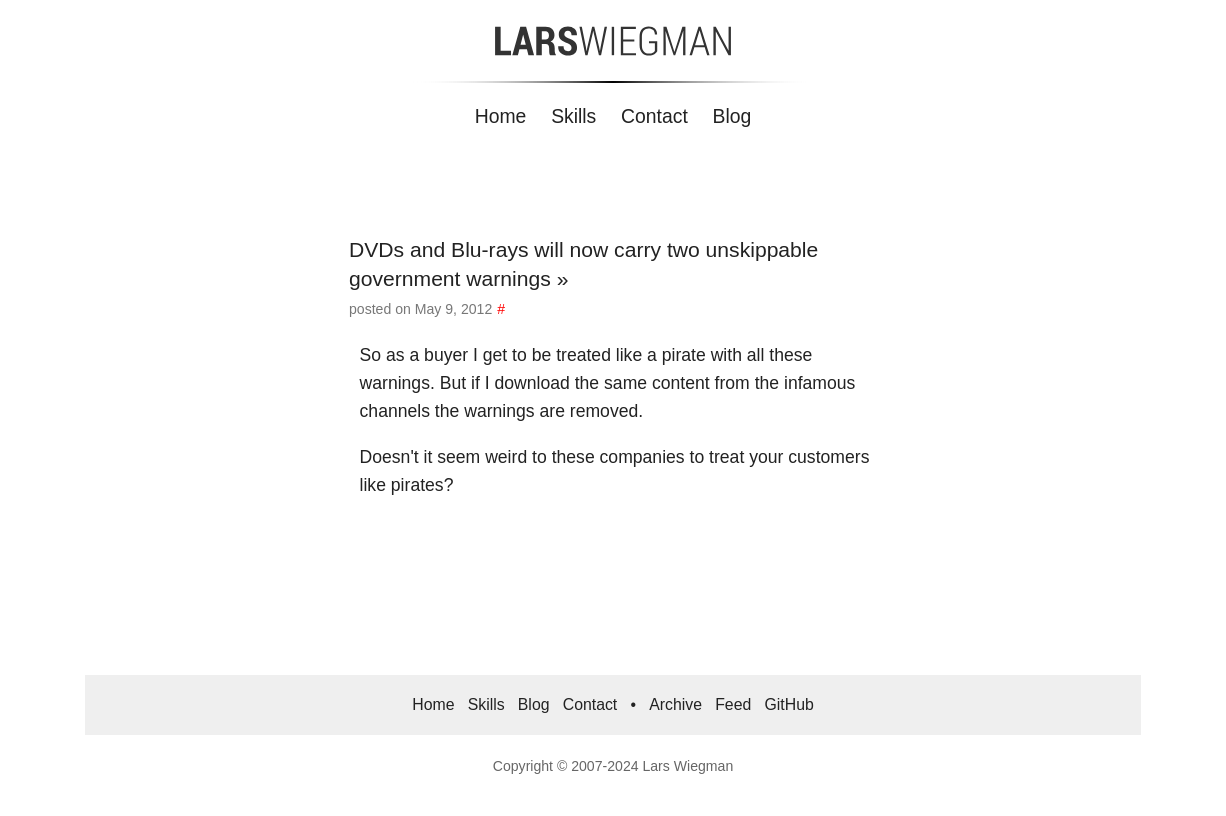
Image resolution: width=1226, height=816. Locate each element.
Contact (654, 116)
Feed (733, 704)
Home (501, 116)
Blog (732, 116)
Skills (573, 116)
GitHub (788, 704)
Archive (675, 704)
